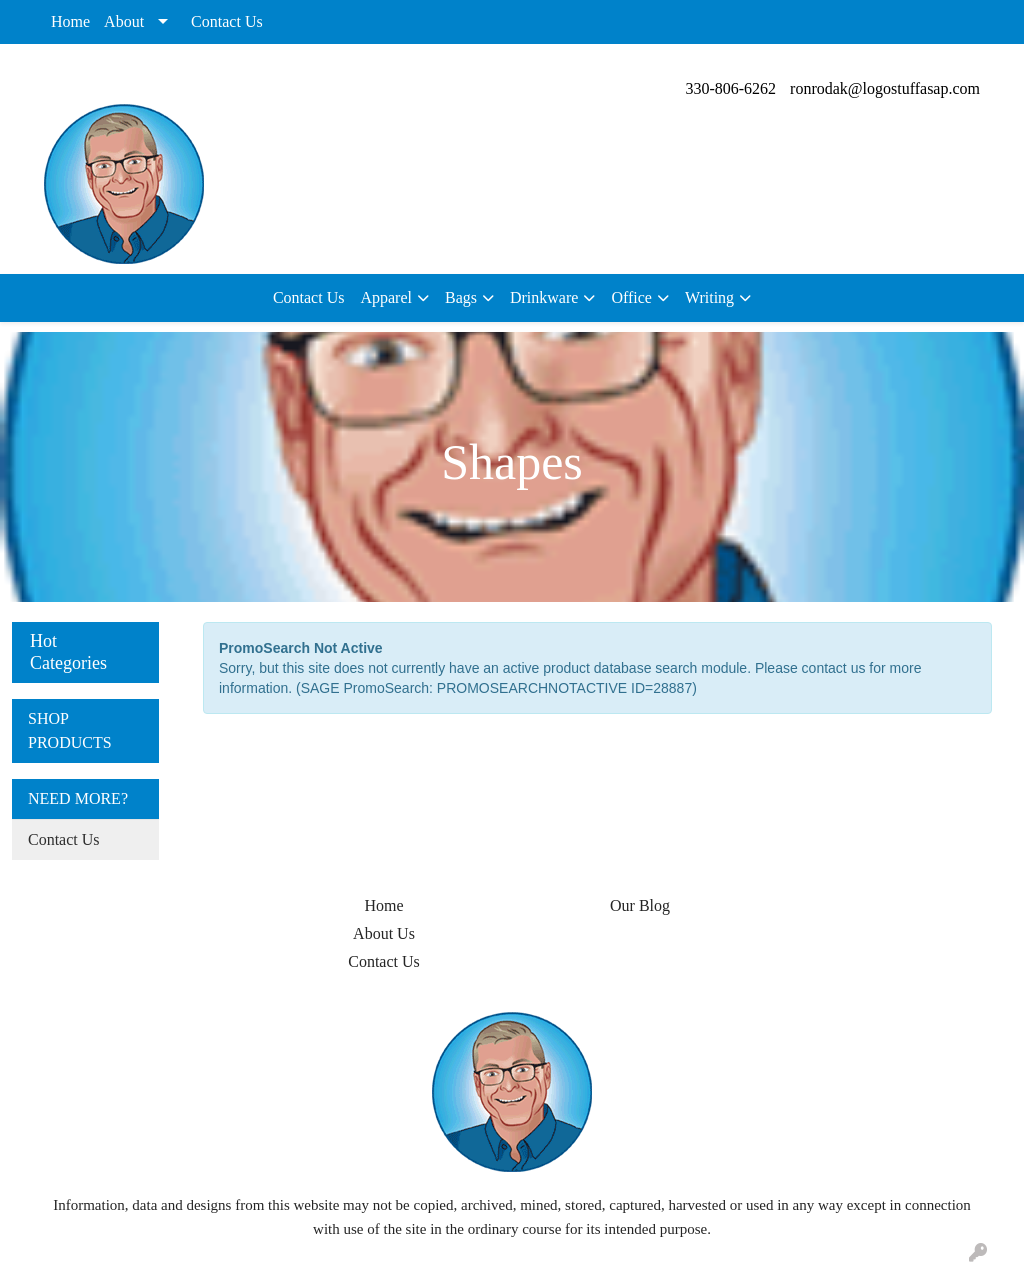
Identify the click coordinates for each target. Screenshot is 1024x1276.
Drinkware (544, 297)
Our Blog (640, 905)
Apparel (386, 297)
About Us (384, 933)
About (124, 21)
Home (70, 21)
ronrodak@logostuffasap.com (885, 88)
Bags (461, 297)
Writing (709, 297)
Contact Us (227, 21)
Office (631, 297)
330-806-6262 (730, 88)
